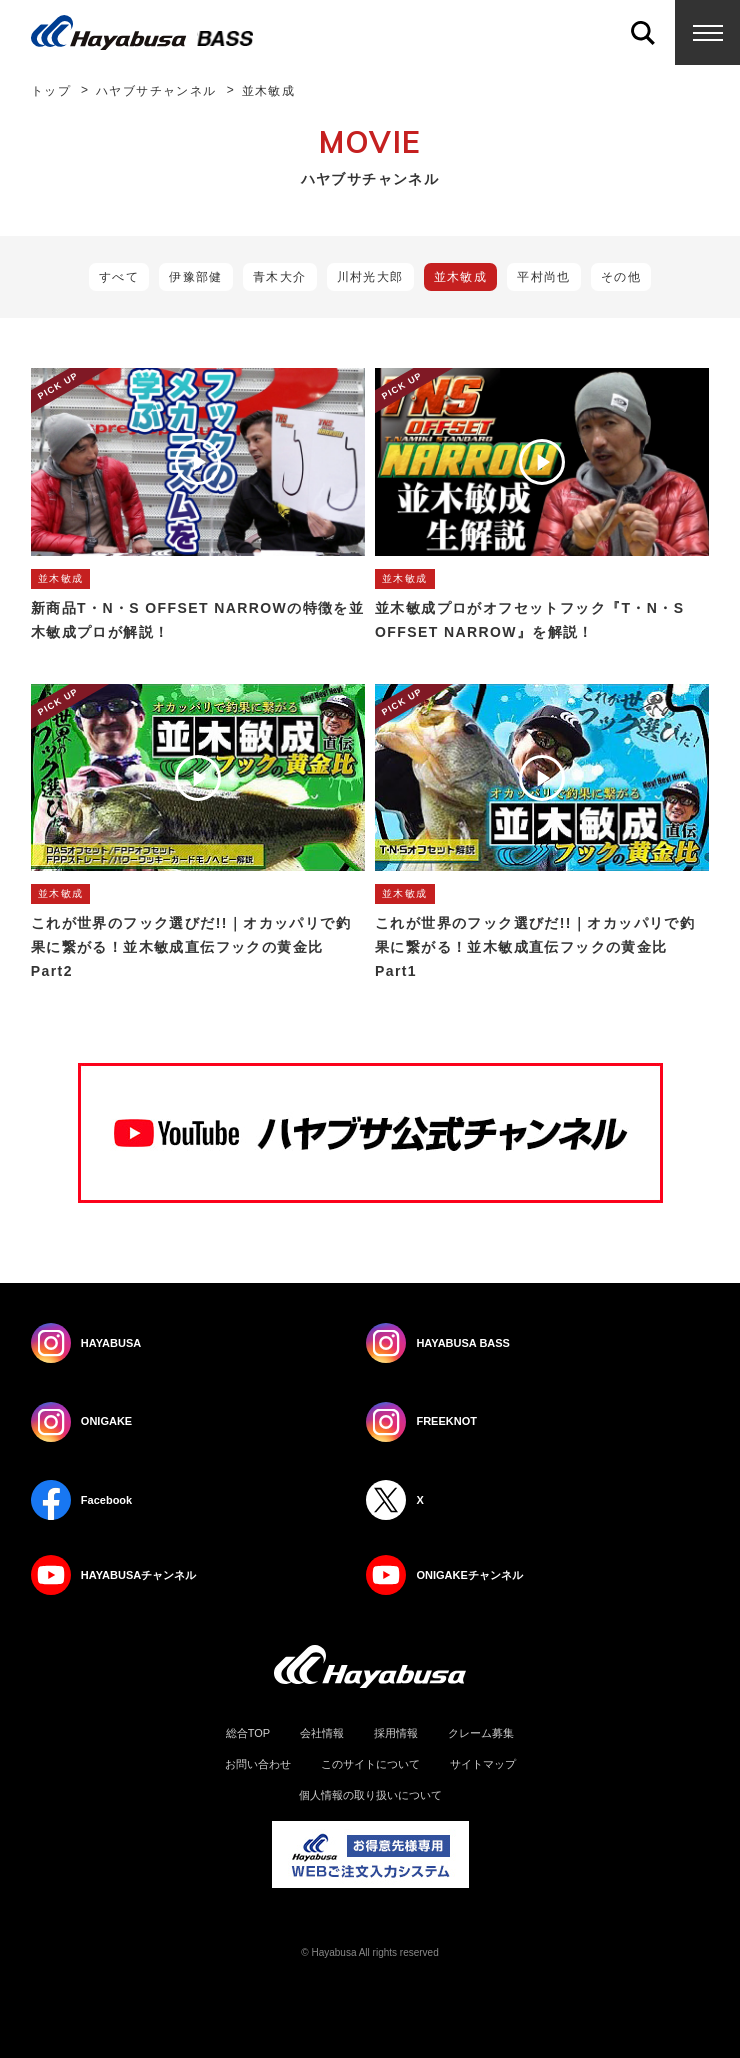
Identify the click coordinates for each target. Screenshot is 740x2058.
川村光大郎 (370, 277)
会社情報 (322, 1733)
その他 (621, 277)
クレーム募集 (481, 1733)
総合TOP (248, 1733)
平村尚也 (544, 277)
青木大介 (280, 277)
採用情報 (396, 1733)
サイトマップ (483, 1764)
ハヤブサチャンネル (156, 91)
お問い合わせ (258, 1764)
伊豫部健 (196, 277)
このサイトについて (370, 1764)
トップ (51, 91)
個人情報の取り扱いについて (370, 1795)
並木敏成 (461, 277)
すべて (119, 277)
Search (642, 32)
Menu (707, 32)
